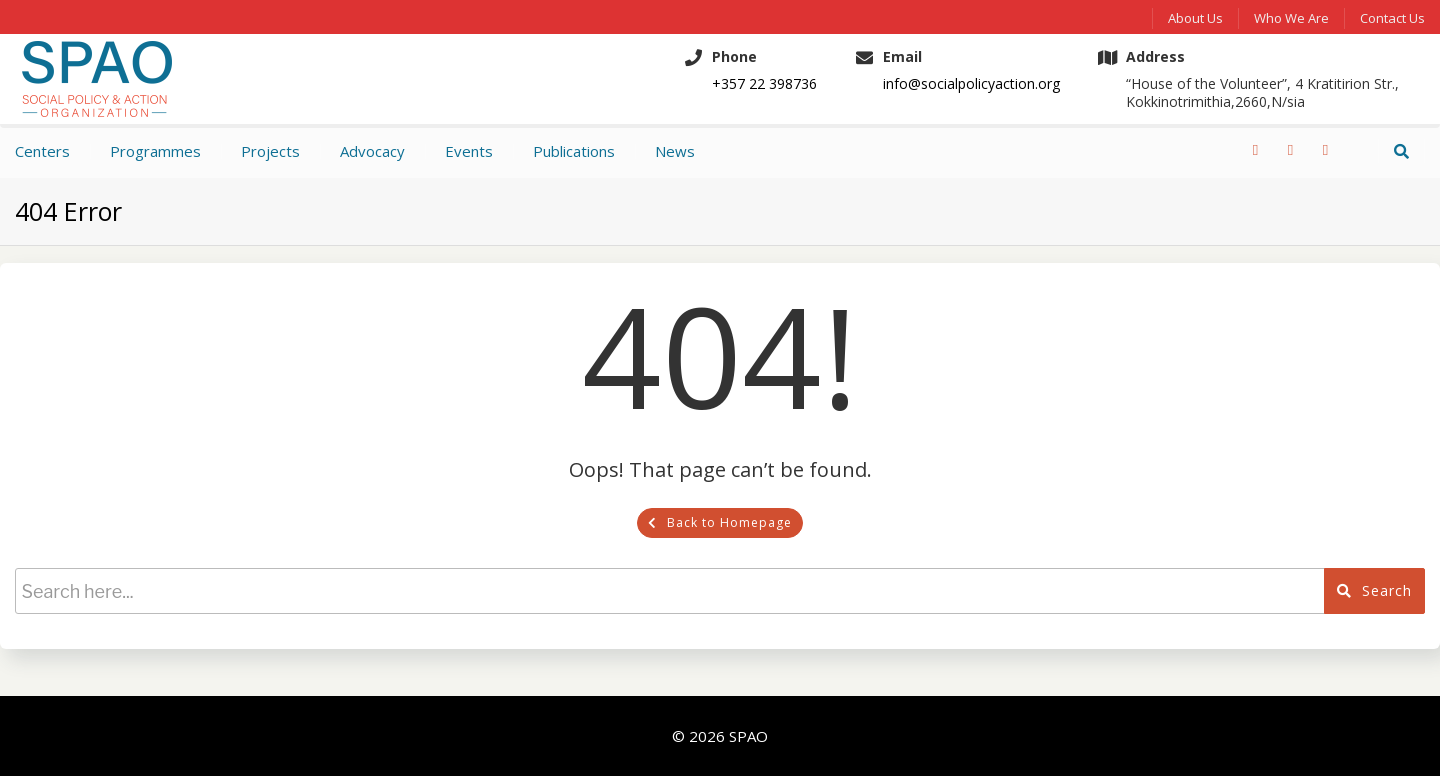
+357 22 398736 (764, 84)
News (675, 151)
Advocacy (372, 151)
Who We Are (1291, 18)
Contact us (1392, 18)
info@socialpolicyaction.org (971, 84)
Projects (270, 151)
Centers (42, 151)
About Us (1195, 18)
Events (469, 151)
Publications (574, 151)
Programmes (155, 151)
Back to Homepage (720, 522)
